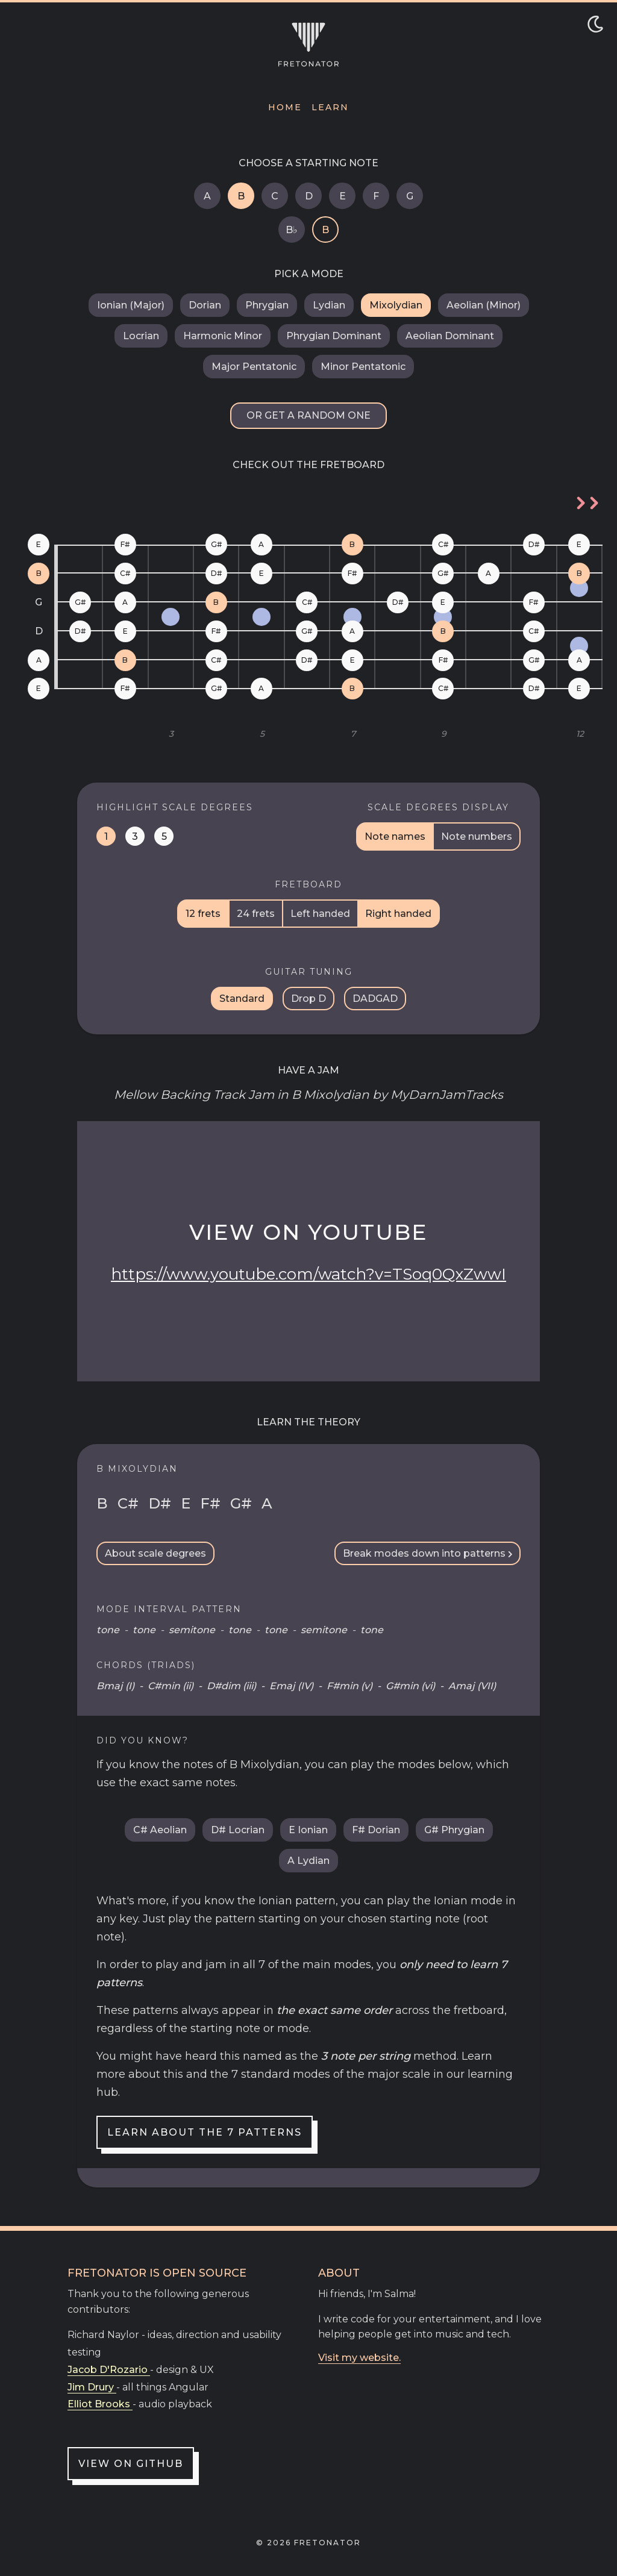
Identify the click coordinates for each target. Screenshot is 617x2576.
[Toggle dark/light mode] (595, 24)
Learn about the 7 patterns (204, 2132)
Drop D (308, 998)
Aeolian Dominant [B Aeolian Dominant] (450, 336)
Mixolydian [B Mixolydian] (395, 305)
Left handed (320, 913)
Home (285, 107)
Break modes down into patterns (428, 1553)
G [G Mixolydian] (409, 196)
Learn (330, 107)
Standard (242, 998)
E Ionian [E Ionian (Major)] (308, 1830)
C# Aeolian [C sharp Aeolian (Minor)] (160, 1830)
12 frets (203, 913)
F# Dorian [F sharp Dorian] (376, 1830)
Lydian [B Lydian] (329, 305)
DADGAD (375, 998)
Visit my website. (359, 2357)
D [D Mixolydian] (309, 196)
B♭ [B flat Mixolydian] (292, 230)
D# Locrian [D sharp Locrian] (238, 1830)
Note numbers (476, 836)
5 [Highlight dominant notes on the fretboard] (164, 836)
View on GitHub (130, 2463)
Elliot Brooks (100, 2404)
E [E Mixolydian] (342, 196)
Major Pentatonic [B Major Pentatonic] (253, 366)
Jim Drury (91, 2387)
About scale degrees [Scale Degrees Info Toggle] (155, 1553)
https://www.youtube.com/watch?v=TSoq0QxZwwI (308, 1274)
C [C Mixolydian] (274, 196)
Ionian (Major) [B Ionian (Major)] (130, 305)
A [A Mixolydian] (207, 196)
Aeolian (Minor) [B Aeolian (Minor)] (483, 305)
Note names (395, 836)
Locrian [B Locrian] (141, 336)
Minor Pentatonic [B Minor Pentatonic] (363, 366)
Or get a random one (308, 415)
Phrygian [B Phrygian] (267, 305)
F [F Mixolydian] (376, 196)
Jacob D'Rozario (108, 2369)
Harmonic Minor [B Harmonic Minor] (222, 336)
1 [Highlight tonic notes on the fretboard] (106, 836)
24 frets (256, 913)
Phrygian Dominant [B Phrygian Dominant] (333, 336)
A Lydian (308, 1860)
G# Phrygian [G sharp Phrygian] (454, 1830)
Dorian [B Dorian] (205, 305)
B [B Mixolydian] (241, 196)
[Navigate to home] (308, 44)
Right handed (398, 913)
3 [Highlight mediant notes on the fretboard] (135, 836)
